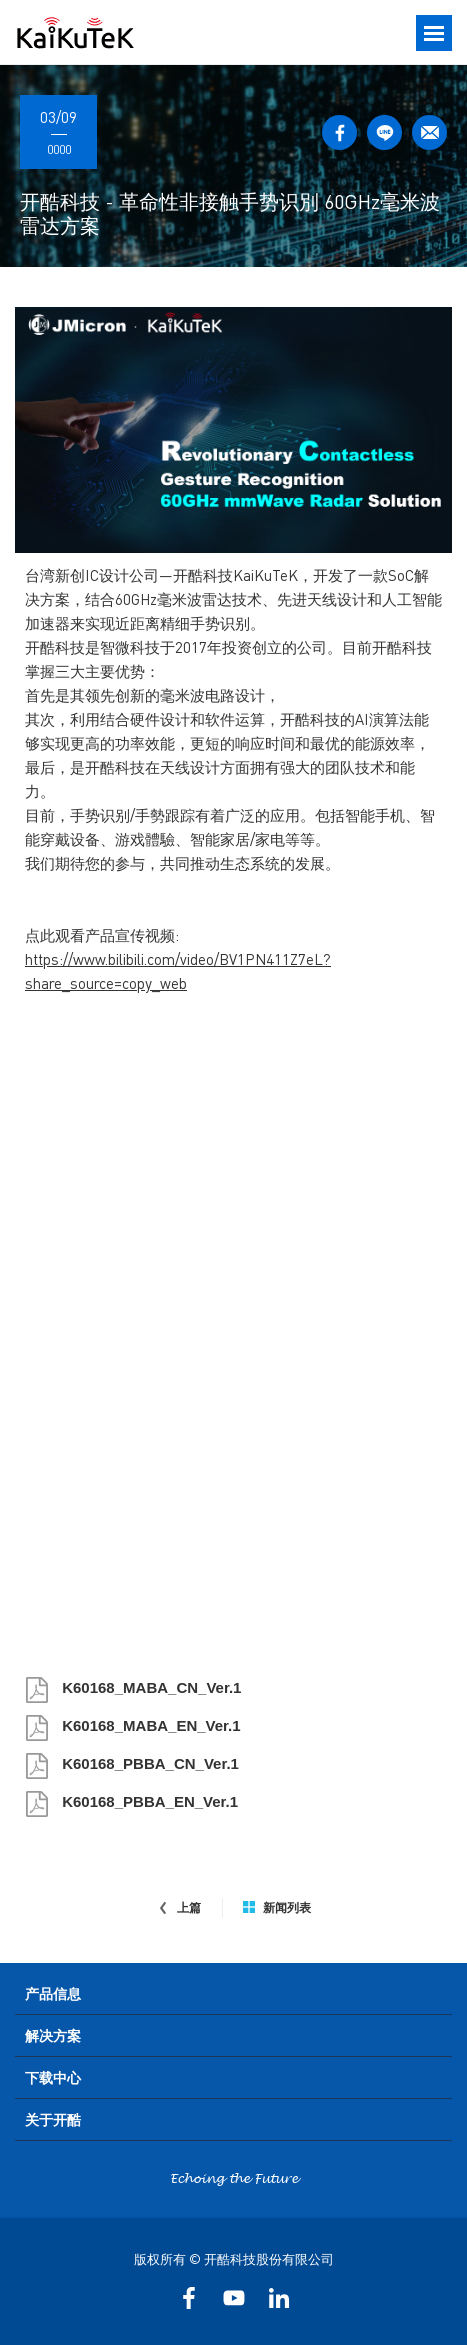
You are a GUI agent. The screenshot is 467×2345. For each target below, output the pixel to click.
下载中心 (53, 2077)
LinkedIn (278, 2297)
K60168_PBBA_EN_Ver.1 (148, 1801)
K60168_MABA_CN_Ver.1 (149, 1687)
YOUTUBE (233, 2297)
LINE (384, 132)
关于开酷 (53, 2119)
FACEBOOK (339, 132)
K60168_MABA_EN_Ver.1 (149, 1725)
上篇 (179, 1908)
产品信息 (53, 1993)
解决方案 (53, 2035)
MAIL (429, 132)
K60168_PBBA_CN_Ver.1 (148, 1763)
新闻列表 (277, 1908)
